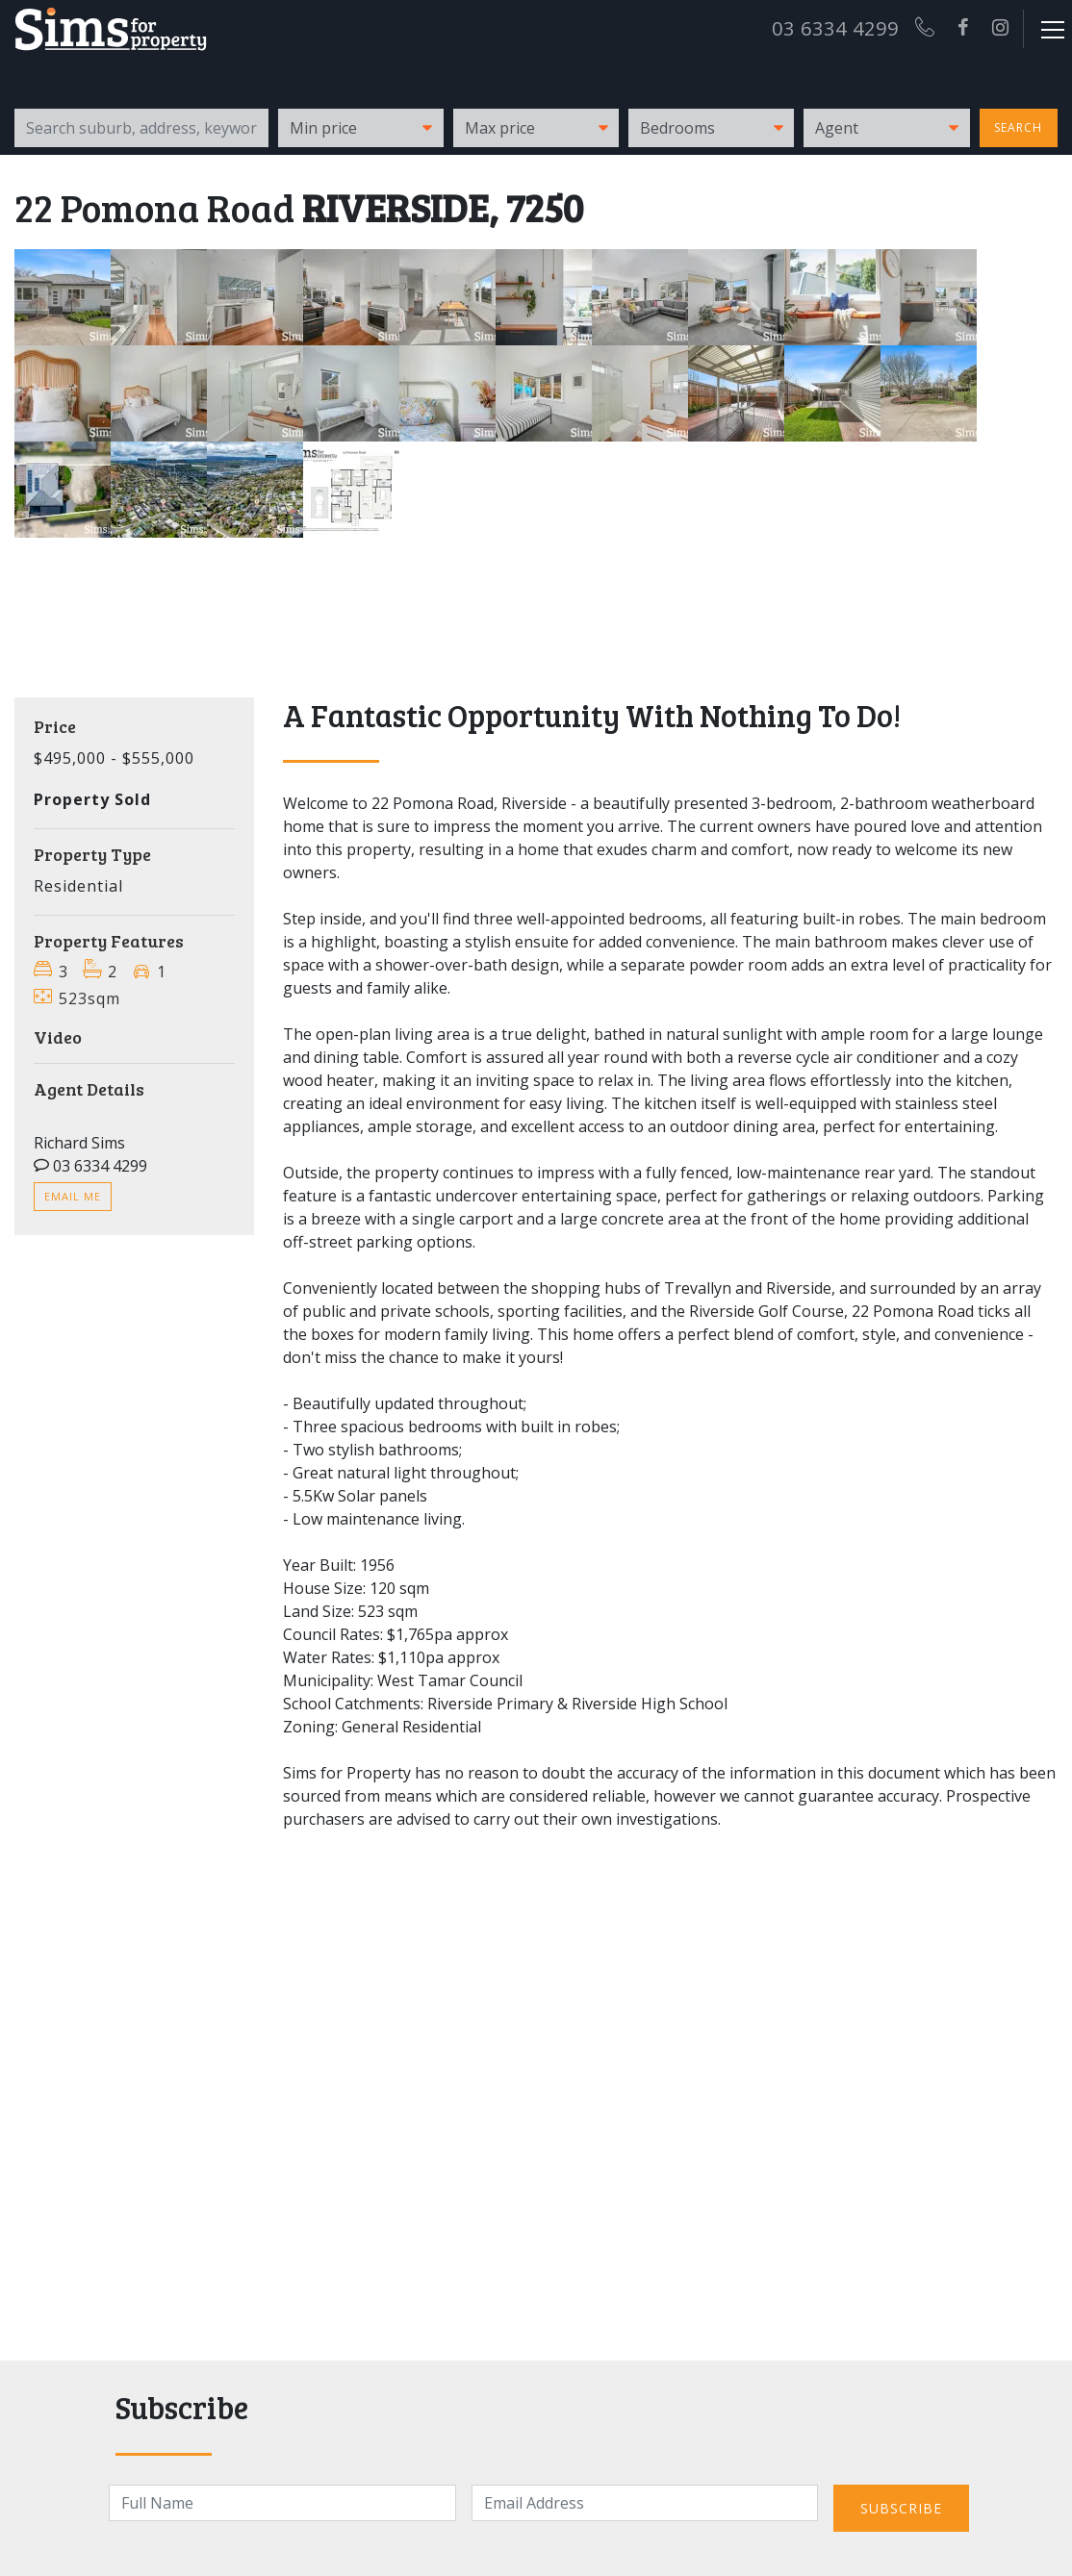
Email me (72, 1196)
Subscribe (901, 2508)
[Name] (282, 2503)
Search (1018, 127)
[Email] (645, 2503)
